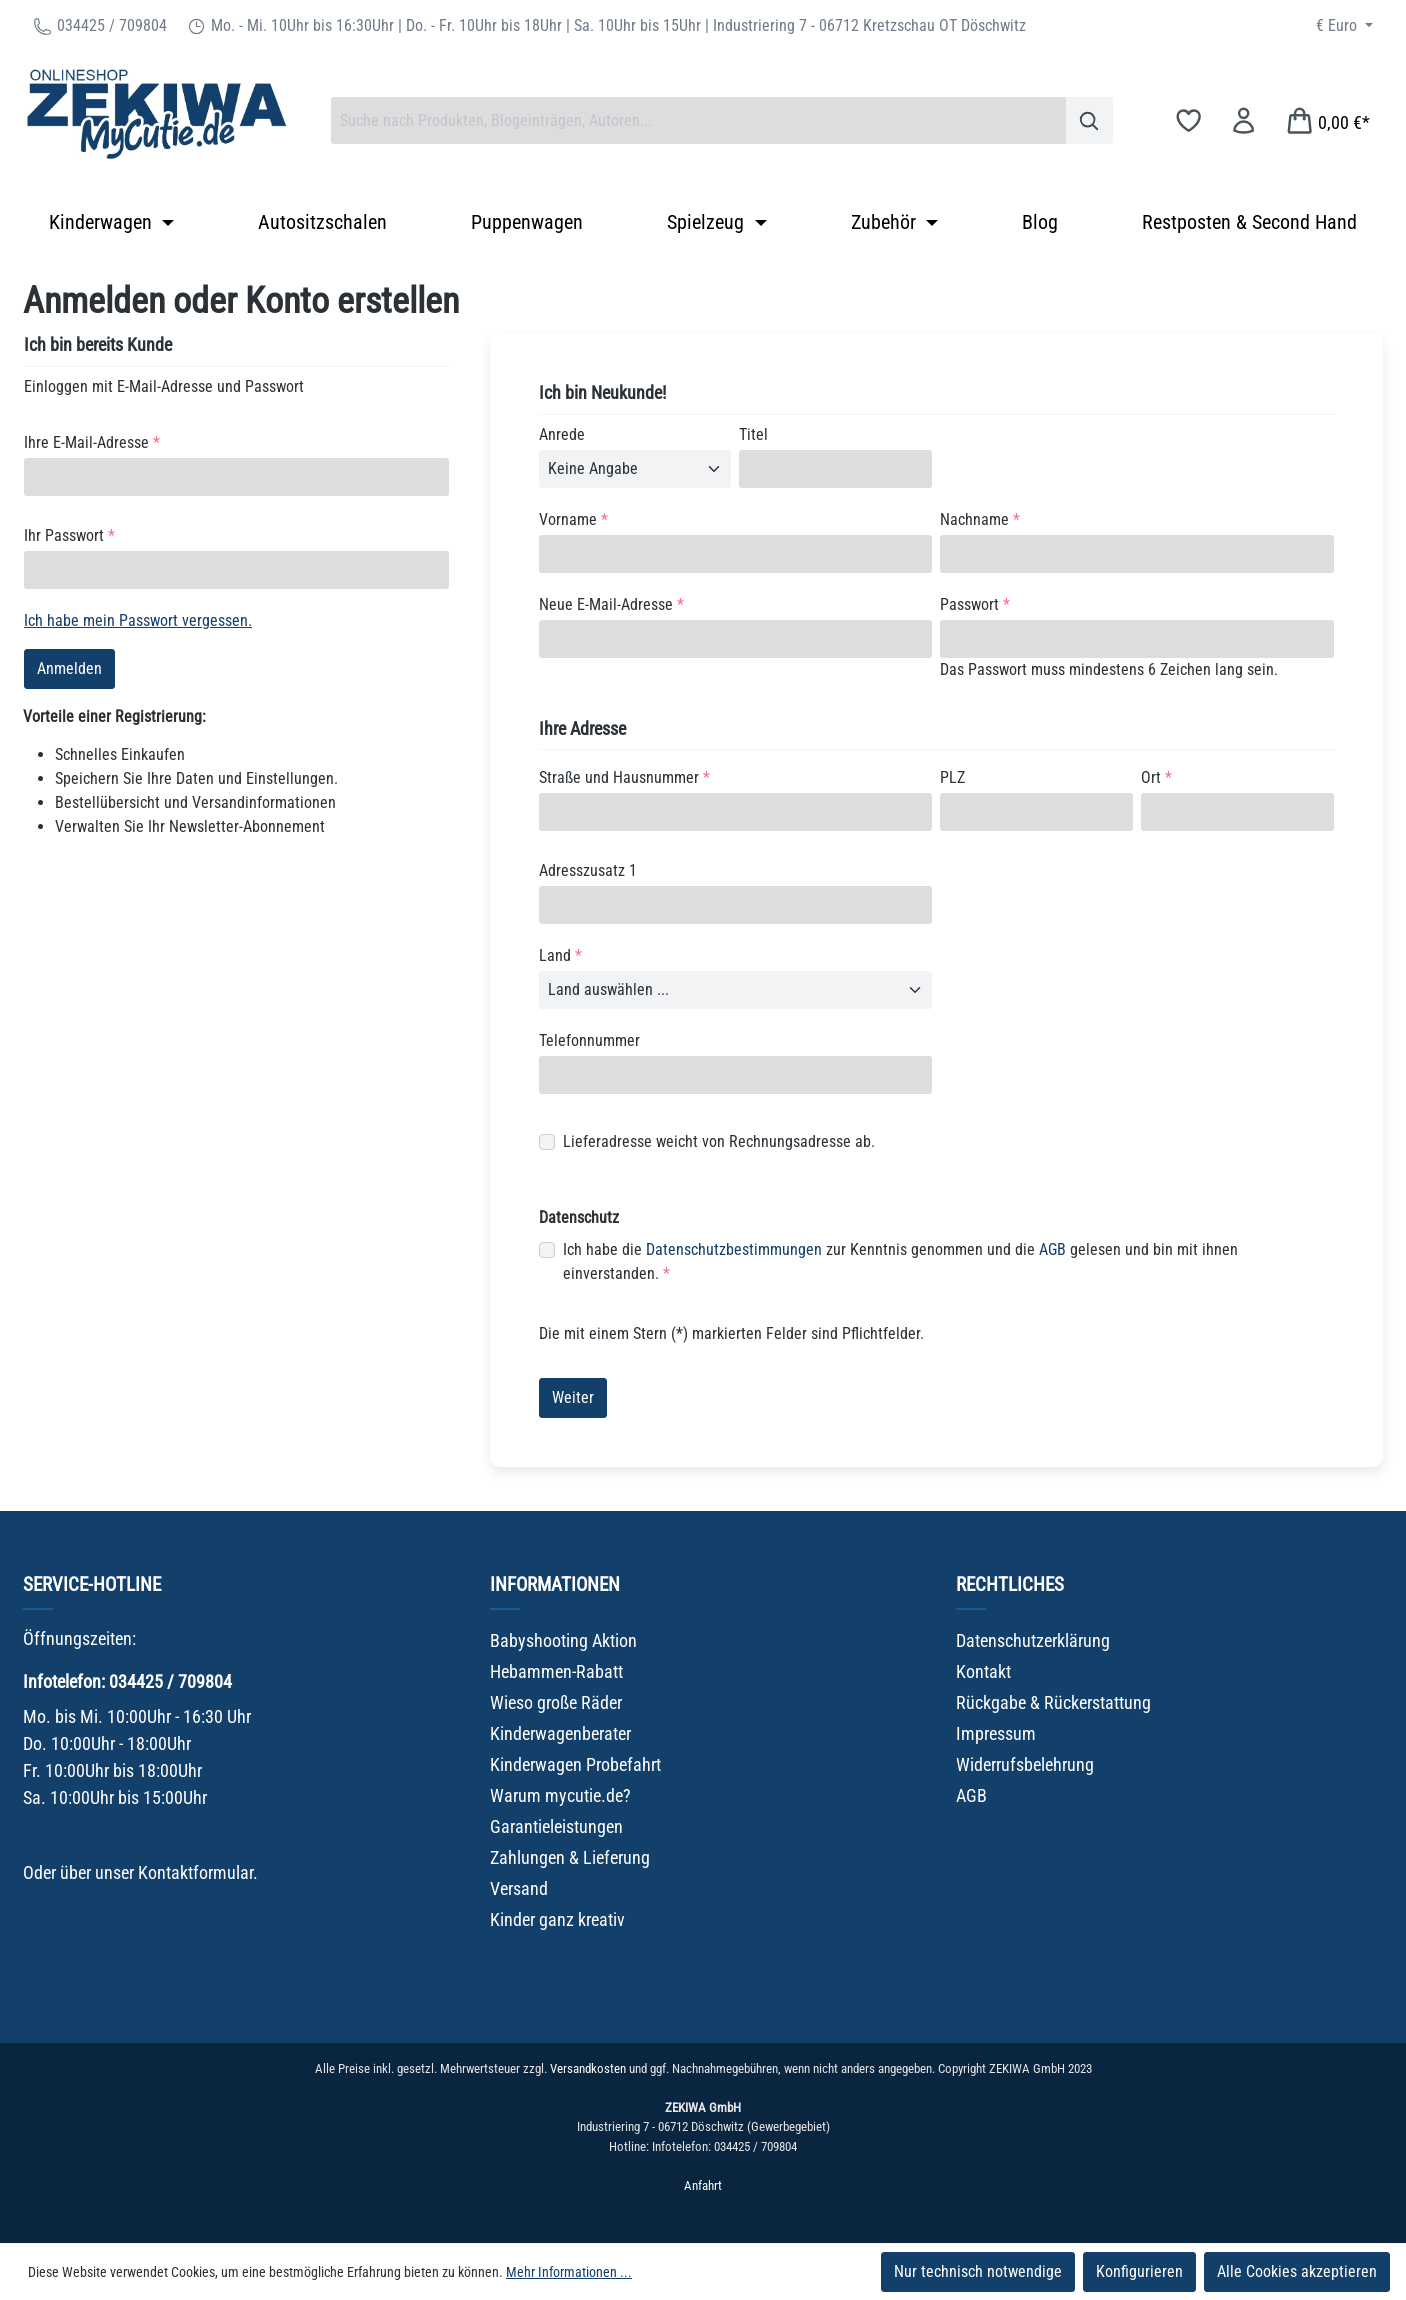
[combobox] (698, 120)
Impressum (996, 1733)
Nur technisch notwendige (978, 2271)
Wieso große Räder (556, 1702)
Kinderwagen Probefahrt (575, 1764)
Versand (519, 1888)
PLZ (952, 777)
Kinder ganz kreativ (557, 1919)
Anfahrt (703, 2185)
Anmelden (69, 668)
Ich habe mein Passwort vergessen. (138, 620)
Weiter (573, 1397)
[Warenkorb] (1327, 120)
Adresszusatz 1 (588, 870)
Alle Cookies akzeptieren (1297, 2271)
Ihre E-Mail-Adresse (92, 442)
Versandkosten (588, 2068)
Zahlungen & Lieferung (570, 1857)
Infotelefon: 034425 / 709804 (127, 1681)
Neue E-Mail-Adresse (611, 604)
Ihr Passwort (69, 535)
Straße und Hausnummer (624, 777)
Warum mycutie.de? (560, 1795)
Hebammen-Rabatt (556, 1671)
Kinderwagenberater (560, 1733)
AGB (1052, 1249)
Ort (1156, 777)
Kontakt (983, 1671)
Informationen (555, 1584)
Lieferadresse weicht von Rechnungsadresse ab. (719, 1141)
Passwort (975, 604)
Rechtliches (1010, 1584)
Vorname (573, 519)
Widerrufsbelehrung (1025, 1764)
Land (560, 955)
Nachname (980, 519)
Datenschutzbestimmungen (734, 1249)
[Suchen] (1089, 120)
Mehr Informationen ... (569, 2272)
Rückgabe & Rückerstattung (1053, 1702)
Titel (753, 434)
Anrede (562, 434)
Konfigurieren (1139, 2271)
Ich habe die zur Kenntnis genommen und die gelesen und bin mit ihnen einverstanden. (900, 1260)
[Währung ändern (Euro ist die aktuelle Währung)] (1344, 26)
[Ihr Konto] (1243, 120)
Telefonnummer (589, 1040)
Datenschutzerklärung (1033, 1640)
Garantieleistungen (556, 1826)
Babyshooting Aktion (563, 1640)
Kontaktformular (195, 1872)
